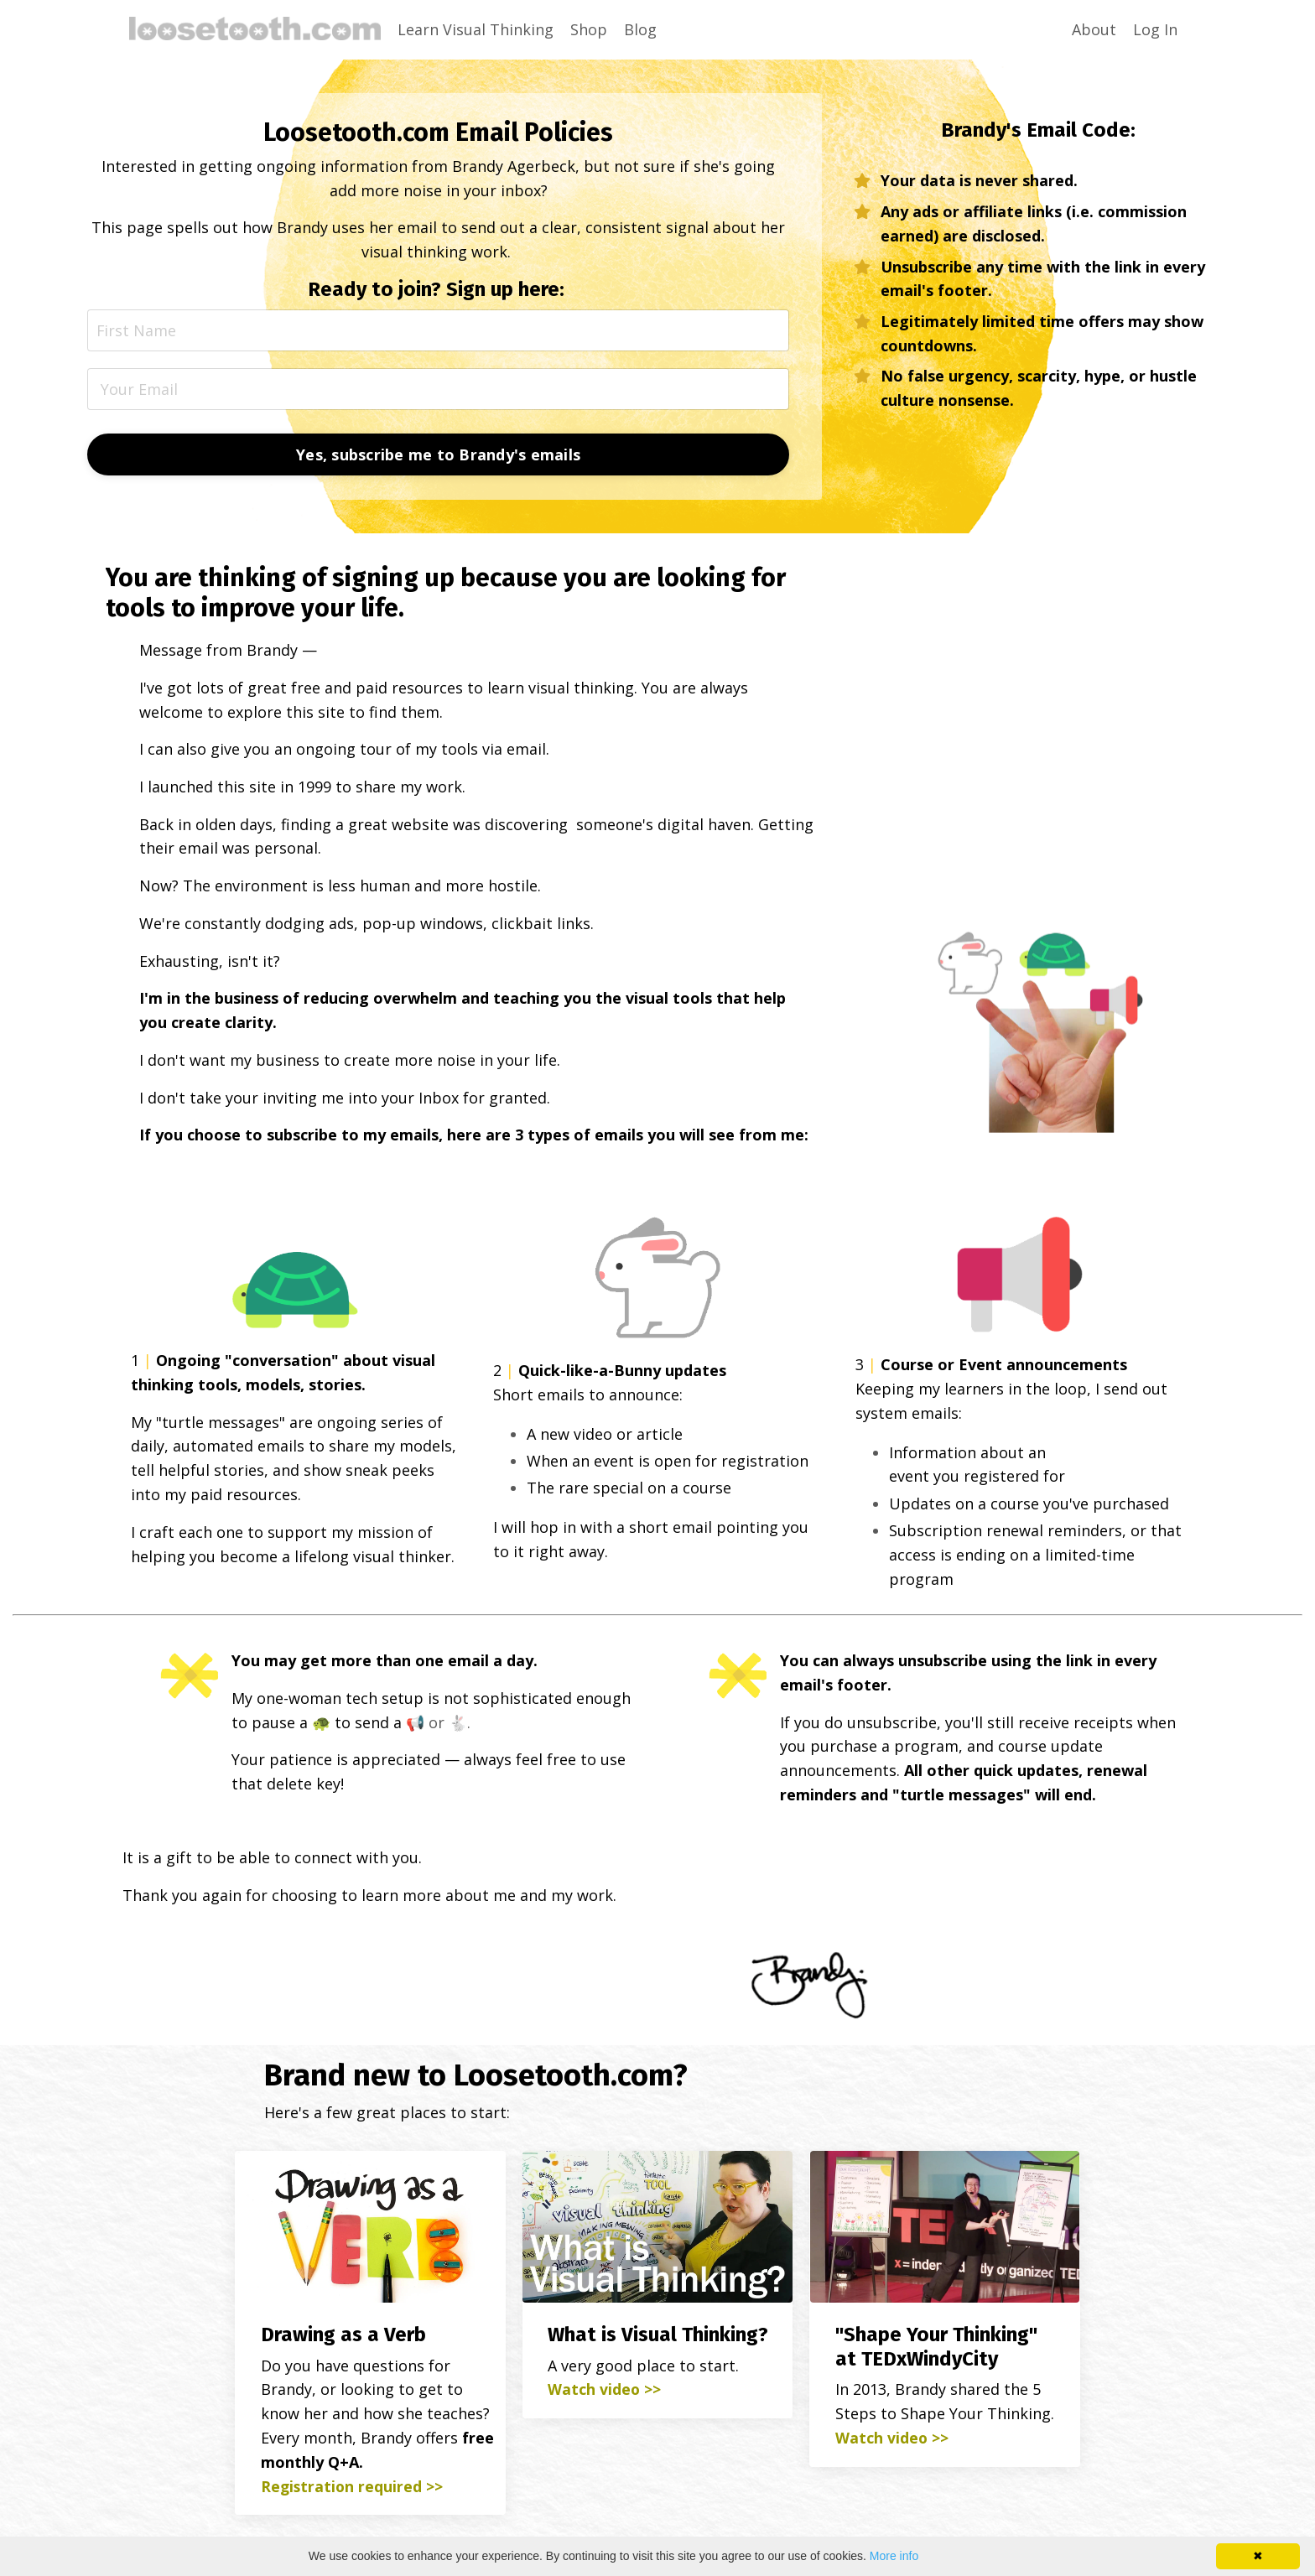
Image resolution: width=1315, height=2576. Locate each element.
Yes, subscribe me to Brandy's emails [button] (438, 454)
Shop (588, 28)
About (1094, 28)
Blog (640, 28)
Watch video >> (605, 2391)
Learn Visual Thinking (476, 28)
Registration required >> (352, 2489)
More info (894, 2556)
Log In (1155, 28)
